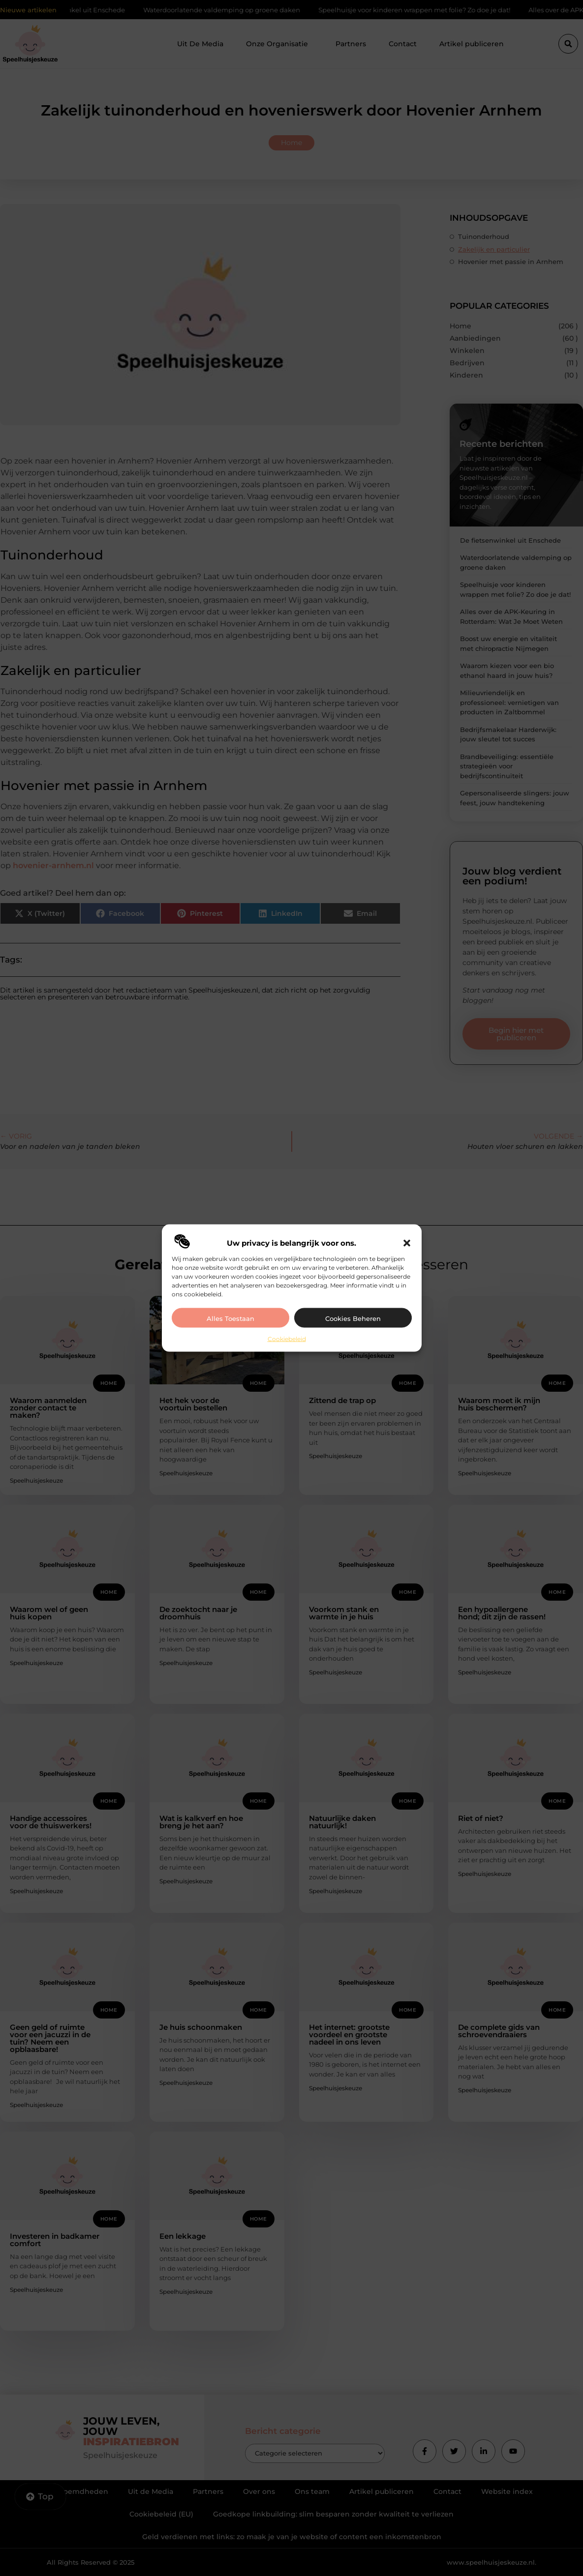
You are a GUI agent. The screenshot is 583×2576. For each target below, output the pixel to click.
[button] (407, 1243)
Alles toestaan (230, 1318)
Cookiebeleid (287, 1338)
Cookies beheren (353, 1318)
